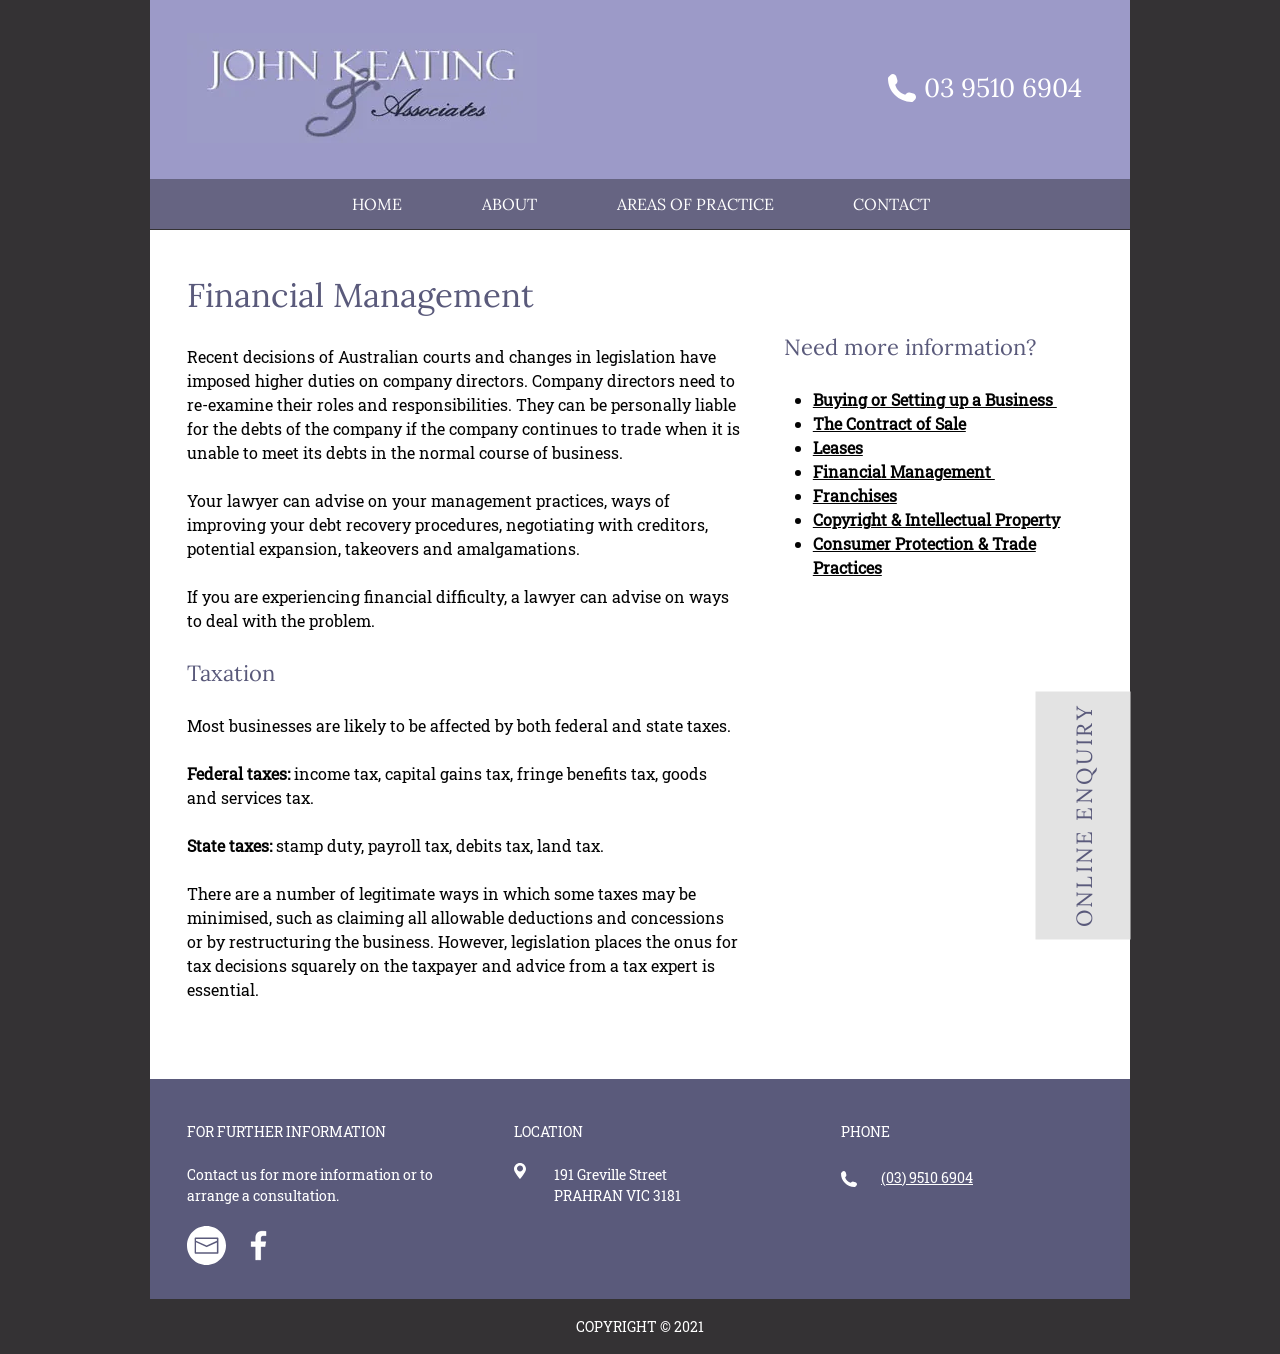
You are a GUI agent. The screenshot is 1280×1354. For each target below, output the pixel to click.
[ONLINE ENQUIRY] (1083, 816)
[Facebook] (258, 1245)
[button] (694, 204)
